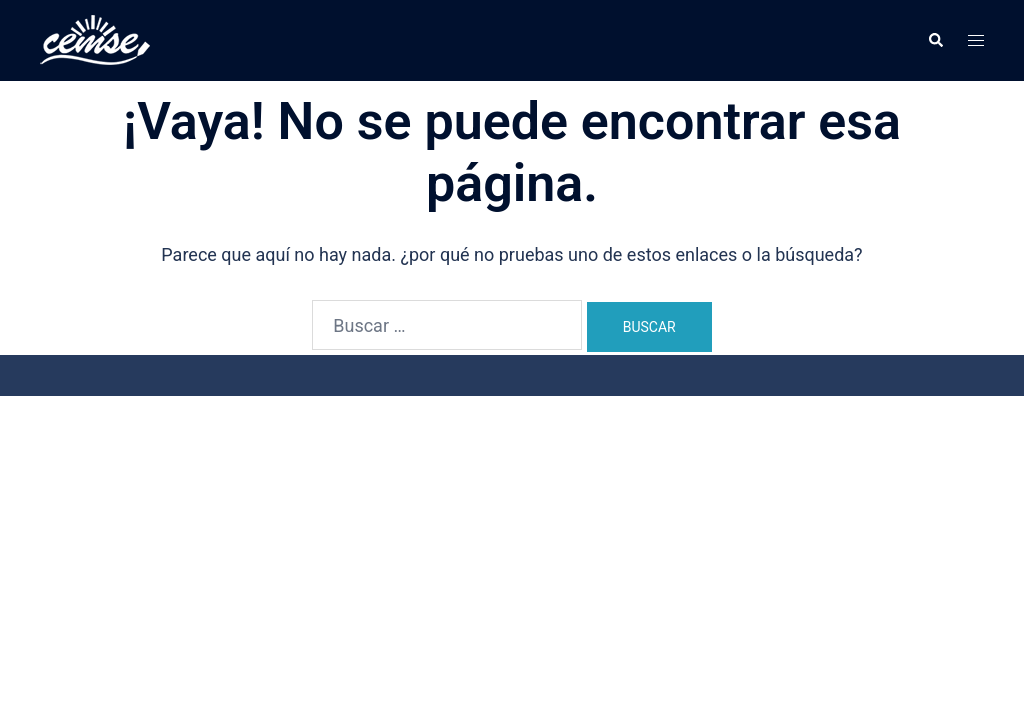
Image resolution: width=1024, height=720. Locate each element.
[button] (935, 40)
